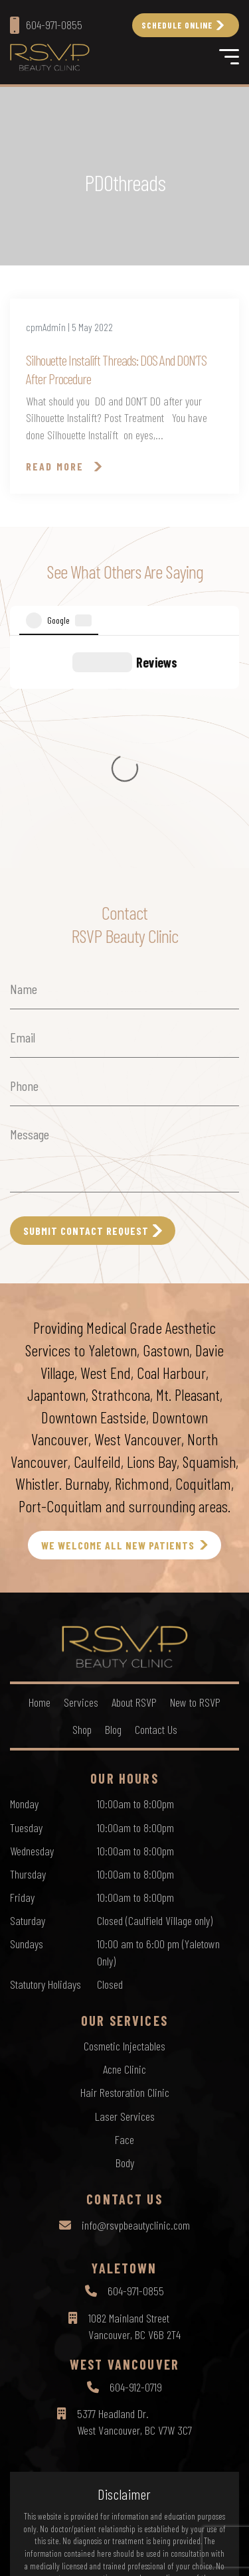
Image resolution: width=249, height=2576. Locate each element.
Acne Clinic (124, 1840)
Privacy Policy (74, 2529)
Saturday (27, 1691)
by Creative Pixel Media (177, 2554)
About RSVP (134, 1473)
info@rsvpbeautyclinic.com (136, 1996)
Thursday (28, 1645)
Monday (24, 1574)
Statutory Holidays (45, 1755)
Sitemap (185, 2529)
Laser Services (125, 1887)
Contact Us (156, 1500)
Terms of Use (134, 2529)
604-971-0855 (136, 2061)
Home (39, 1473)
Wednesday (32, 1621)
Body (125, 1933)
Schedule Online (176, 25)
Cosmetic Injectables (124, 1817)
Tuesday (26, 1598)
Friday (22, 1668)
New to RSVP (195, 1473)
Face (124, 1910)
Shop (82, 1500)
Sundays (26, 1714)
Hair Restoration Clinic (124, 1863)
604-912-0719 (136, 2158)
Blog (113, 1500)
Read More (55, 466)
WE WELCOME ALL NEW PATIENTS (118, 1316)
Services (81, 1473)
